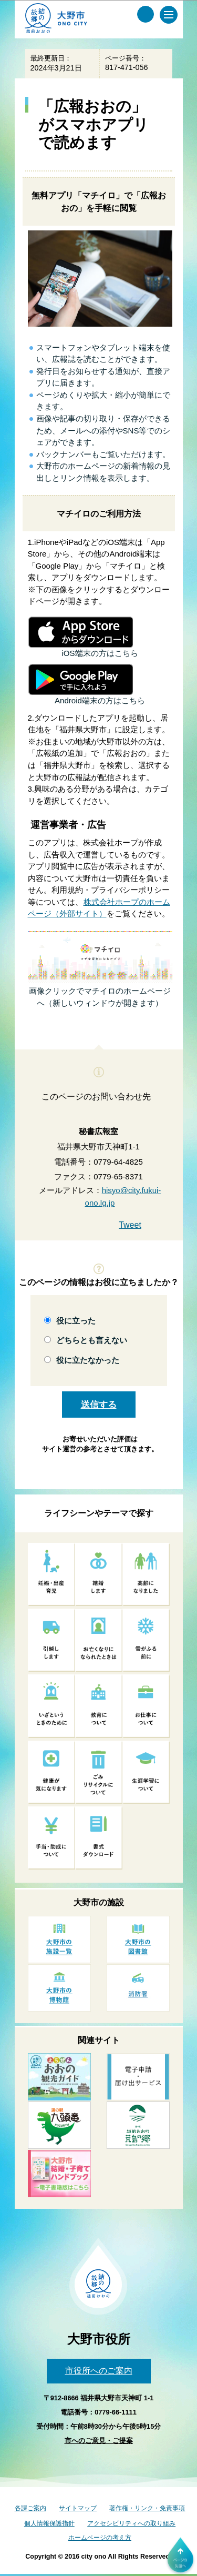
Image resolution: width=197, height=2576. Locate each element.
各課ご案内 (30, 2508)
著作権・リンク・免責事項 (147, 2508)
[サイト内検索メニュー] (145, 14)
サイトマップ (78, 2508)
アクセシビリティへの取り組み (131, 2523)
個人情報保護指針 (49, 2523)
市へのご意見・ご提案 (99, 2440)
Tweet (130, 1224)
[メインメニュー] (169, 15)
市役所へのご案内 (98, 2370)
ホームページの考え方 (99, 2537)
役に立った (76, 1320)
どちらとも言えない (91, 1340)
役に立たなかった (87, 1360)
